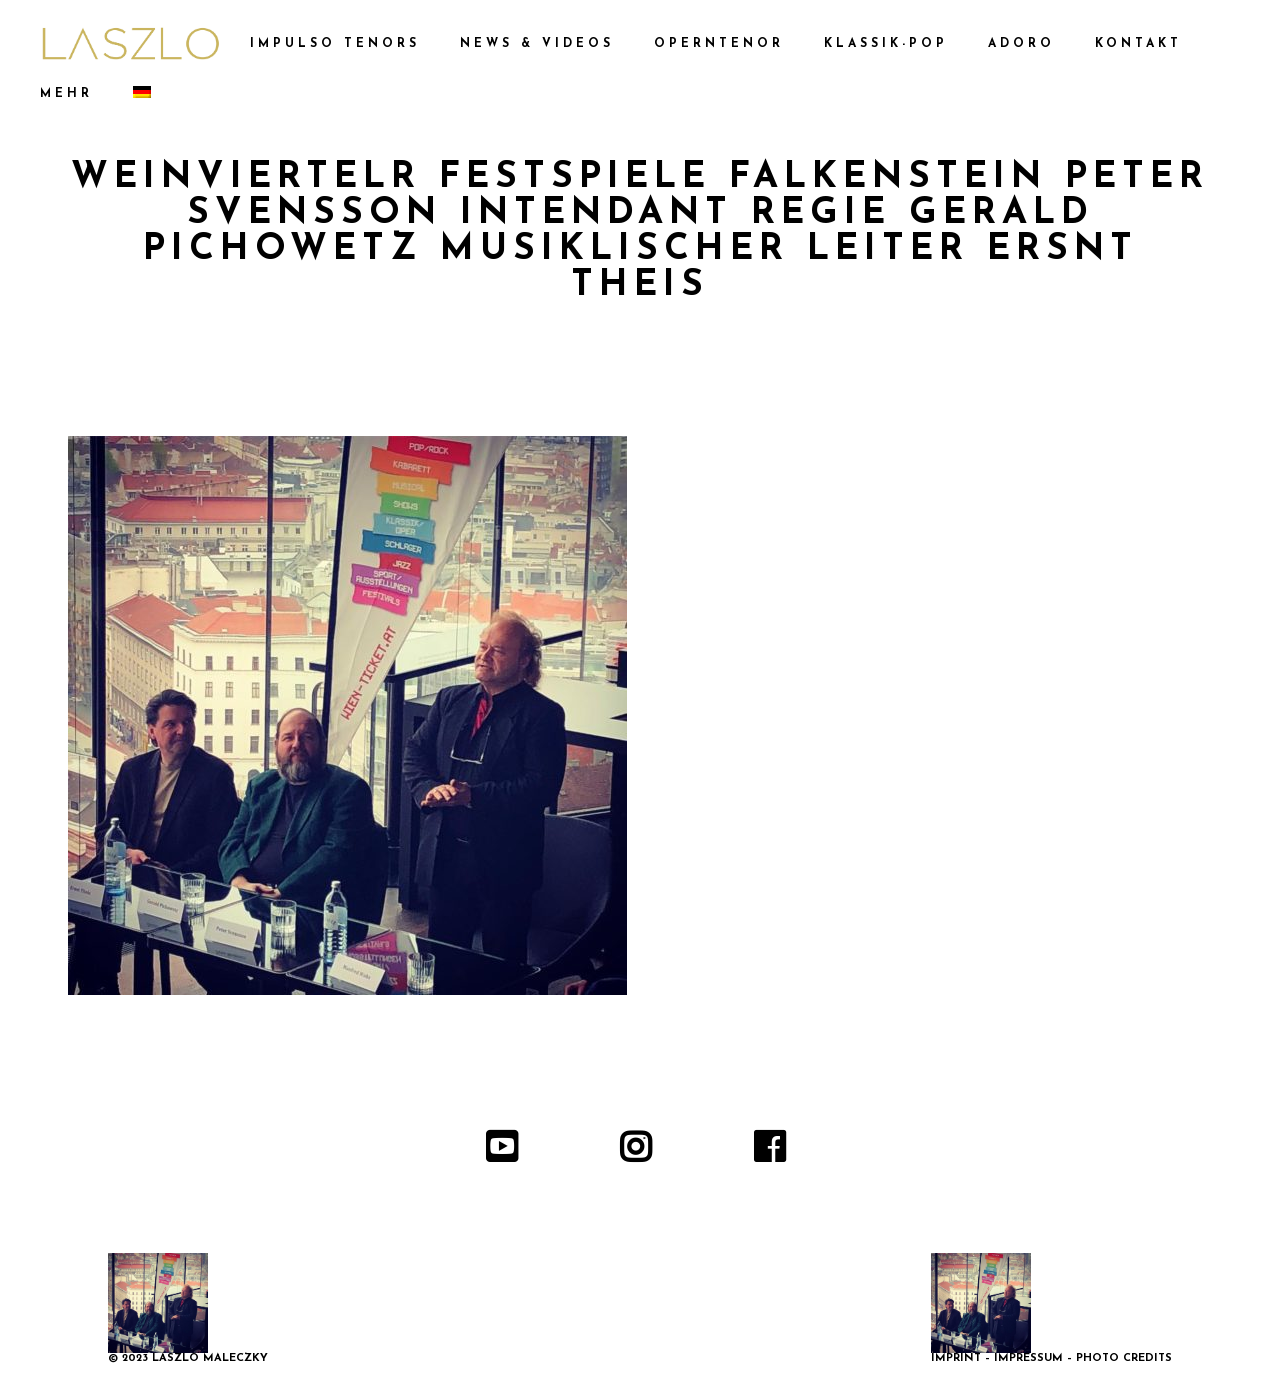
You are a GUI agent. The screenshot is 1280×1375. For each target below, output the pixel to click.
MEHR (66, 94)
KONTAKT (1138, 44)
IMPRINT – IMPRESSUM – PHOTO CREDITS (1051, 1358)
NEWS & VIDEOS (537, 44)
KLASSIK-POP (886, 44)
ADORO (1021, 44)
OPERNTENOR (719, 44)
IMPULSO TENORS (335, 44)
